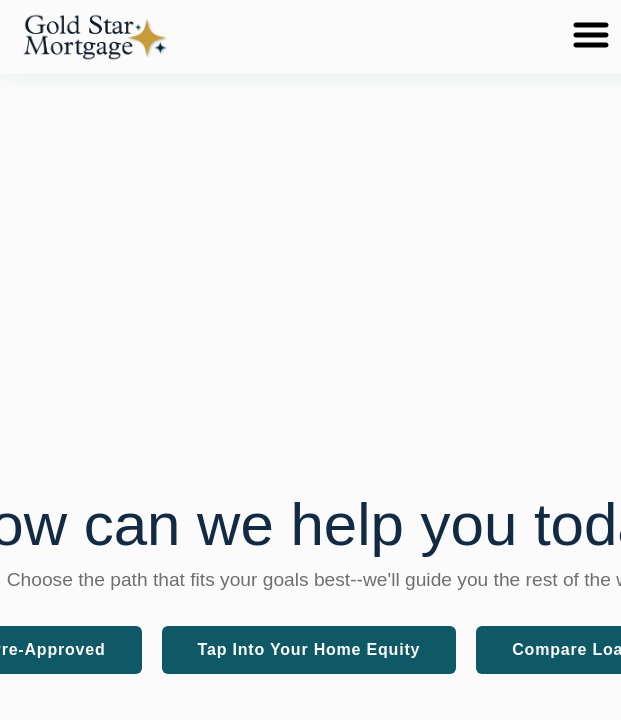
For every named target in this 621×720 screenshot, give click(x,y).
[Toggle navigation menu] (591, 36)
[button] (95, 37)
